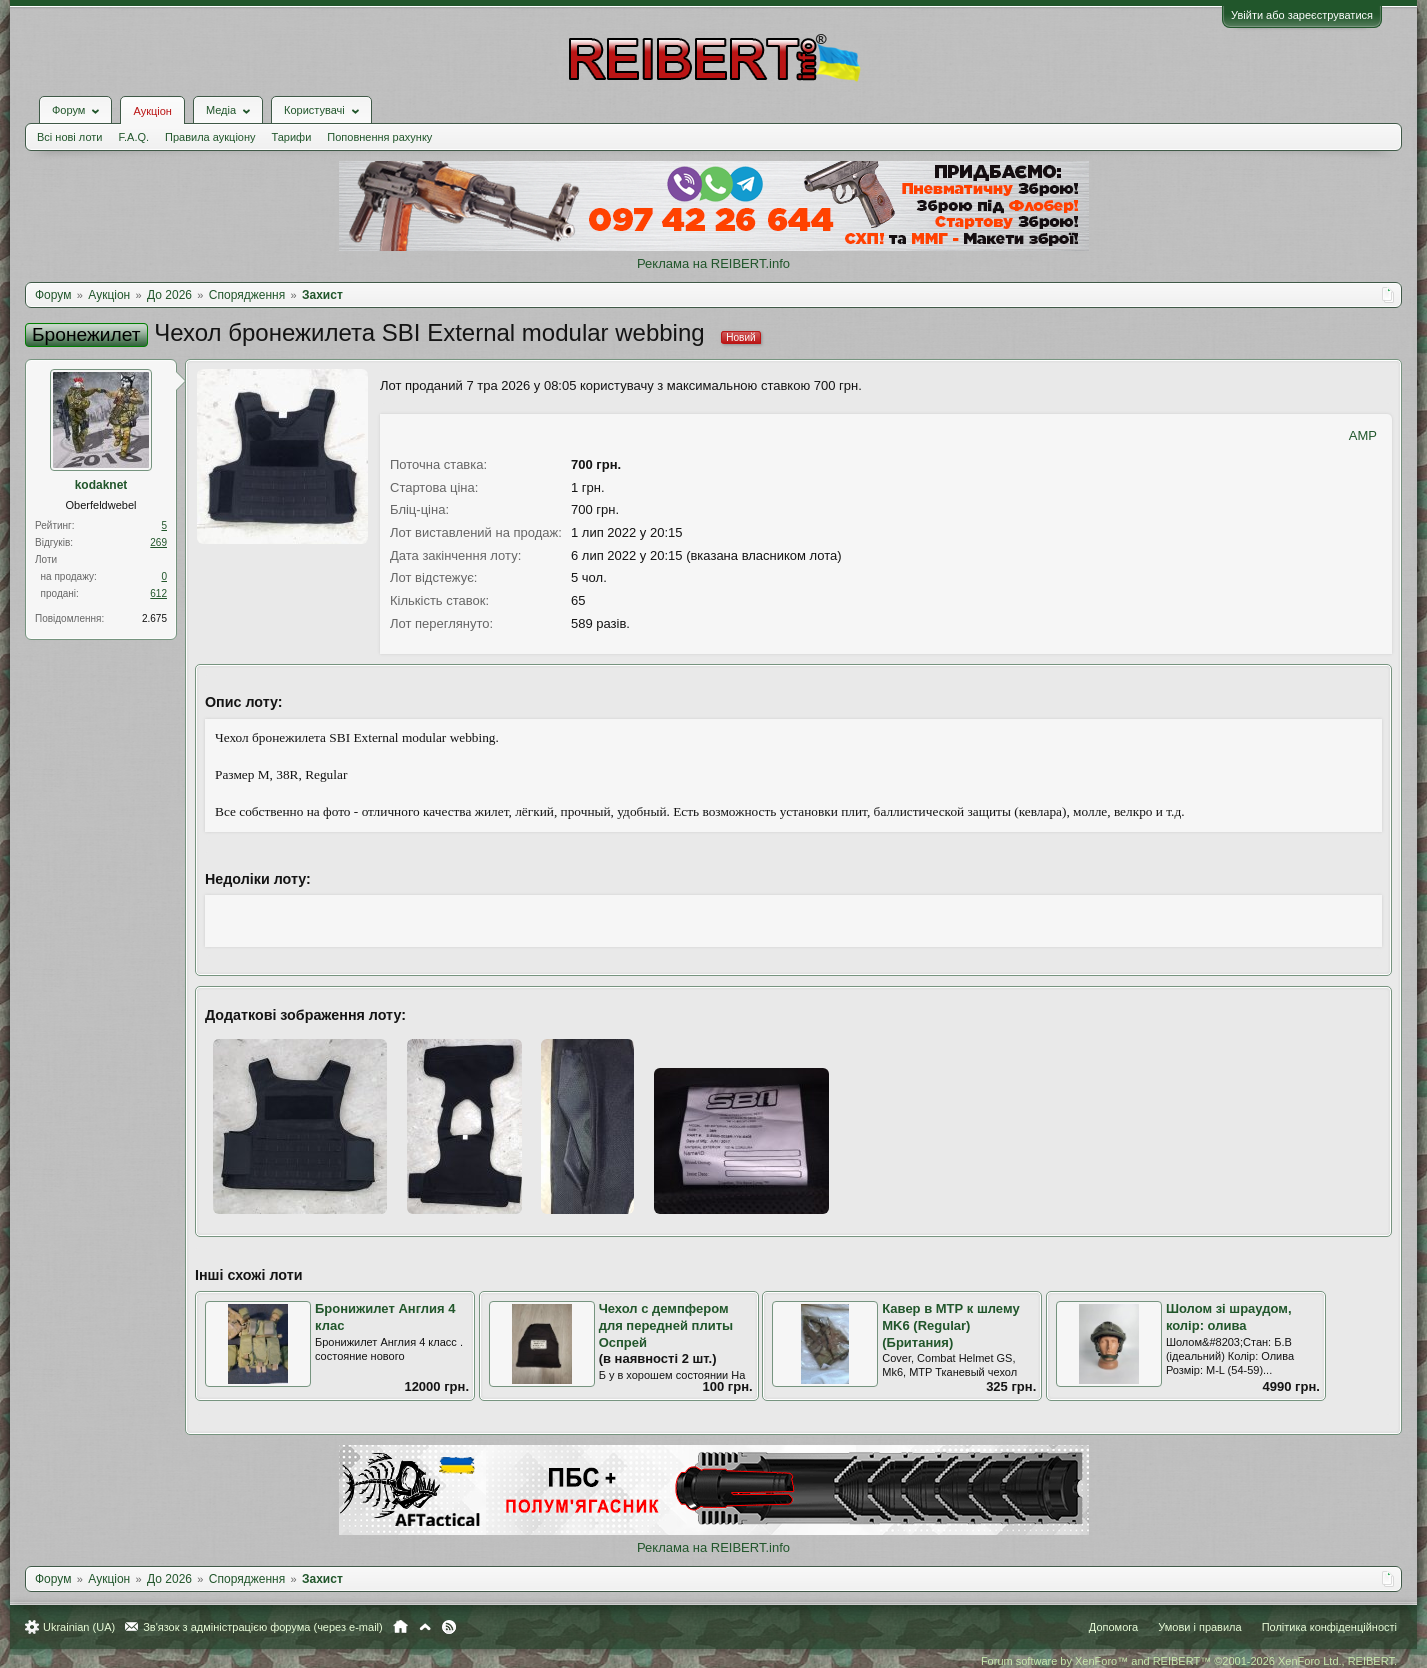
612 (158, 593)
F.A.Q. (133, 137)
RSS (449, 1627)
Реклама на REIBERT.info (713, 263)
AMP (1363, 435)
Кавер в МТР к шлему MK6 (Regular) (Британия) (950, 1325)
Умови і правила (1199, 1627)
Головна (400, 1627)
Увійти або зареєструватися (1302, 15)
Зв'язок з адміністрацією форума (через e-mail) (263, 1627)
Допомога (1113, 1627)
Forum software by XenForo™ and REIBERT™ (1189, 1661)
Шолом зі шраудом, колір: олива (1229, 1317)
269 (158, 542)
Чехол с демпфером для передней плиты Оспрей (666, 1325)
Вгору (425, 1627)
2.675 (154, 618)
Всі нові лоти (69, 137)
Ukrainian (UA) (79, 1627)
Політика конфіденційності (1329, 1627)
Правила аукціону (210, 137)
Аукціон (152, 111)
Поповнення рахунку (379, 137)
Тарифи (292, 137)
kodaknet (101, 485)
